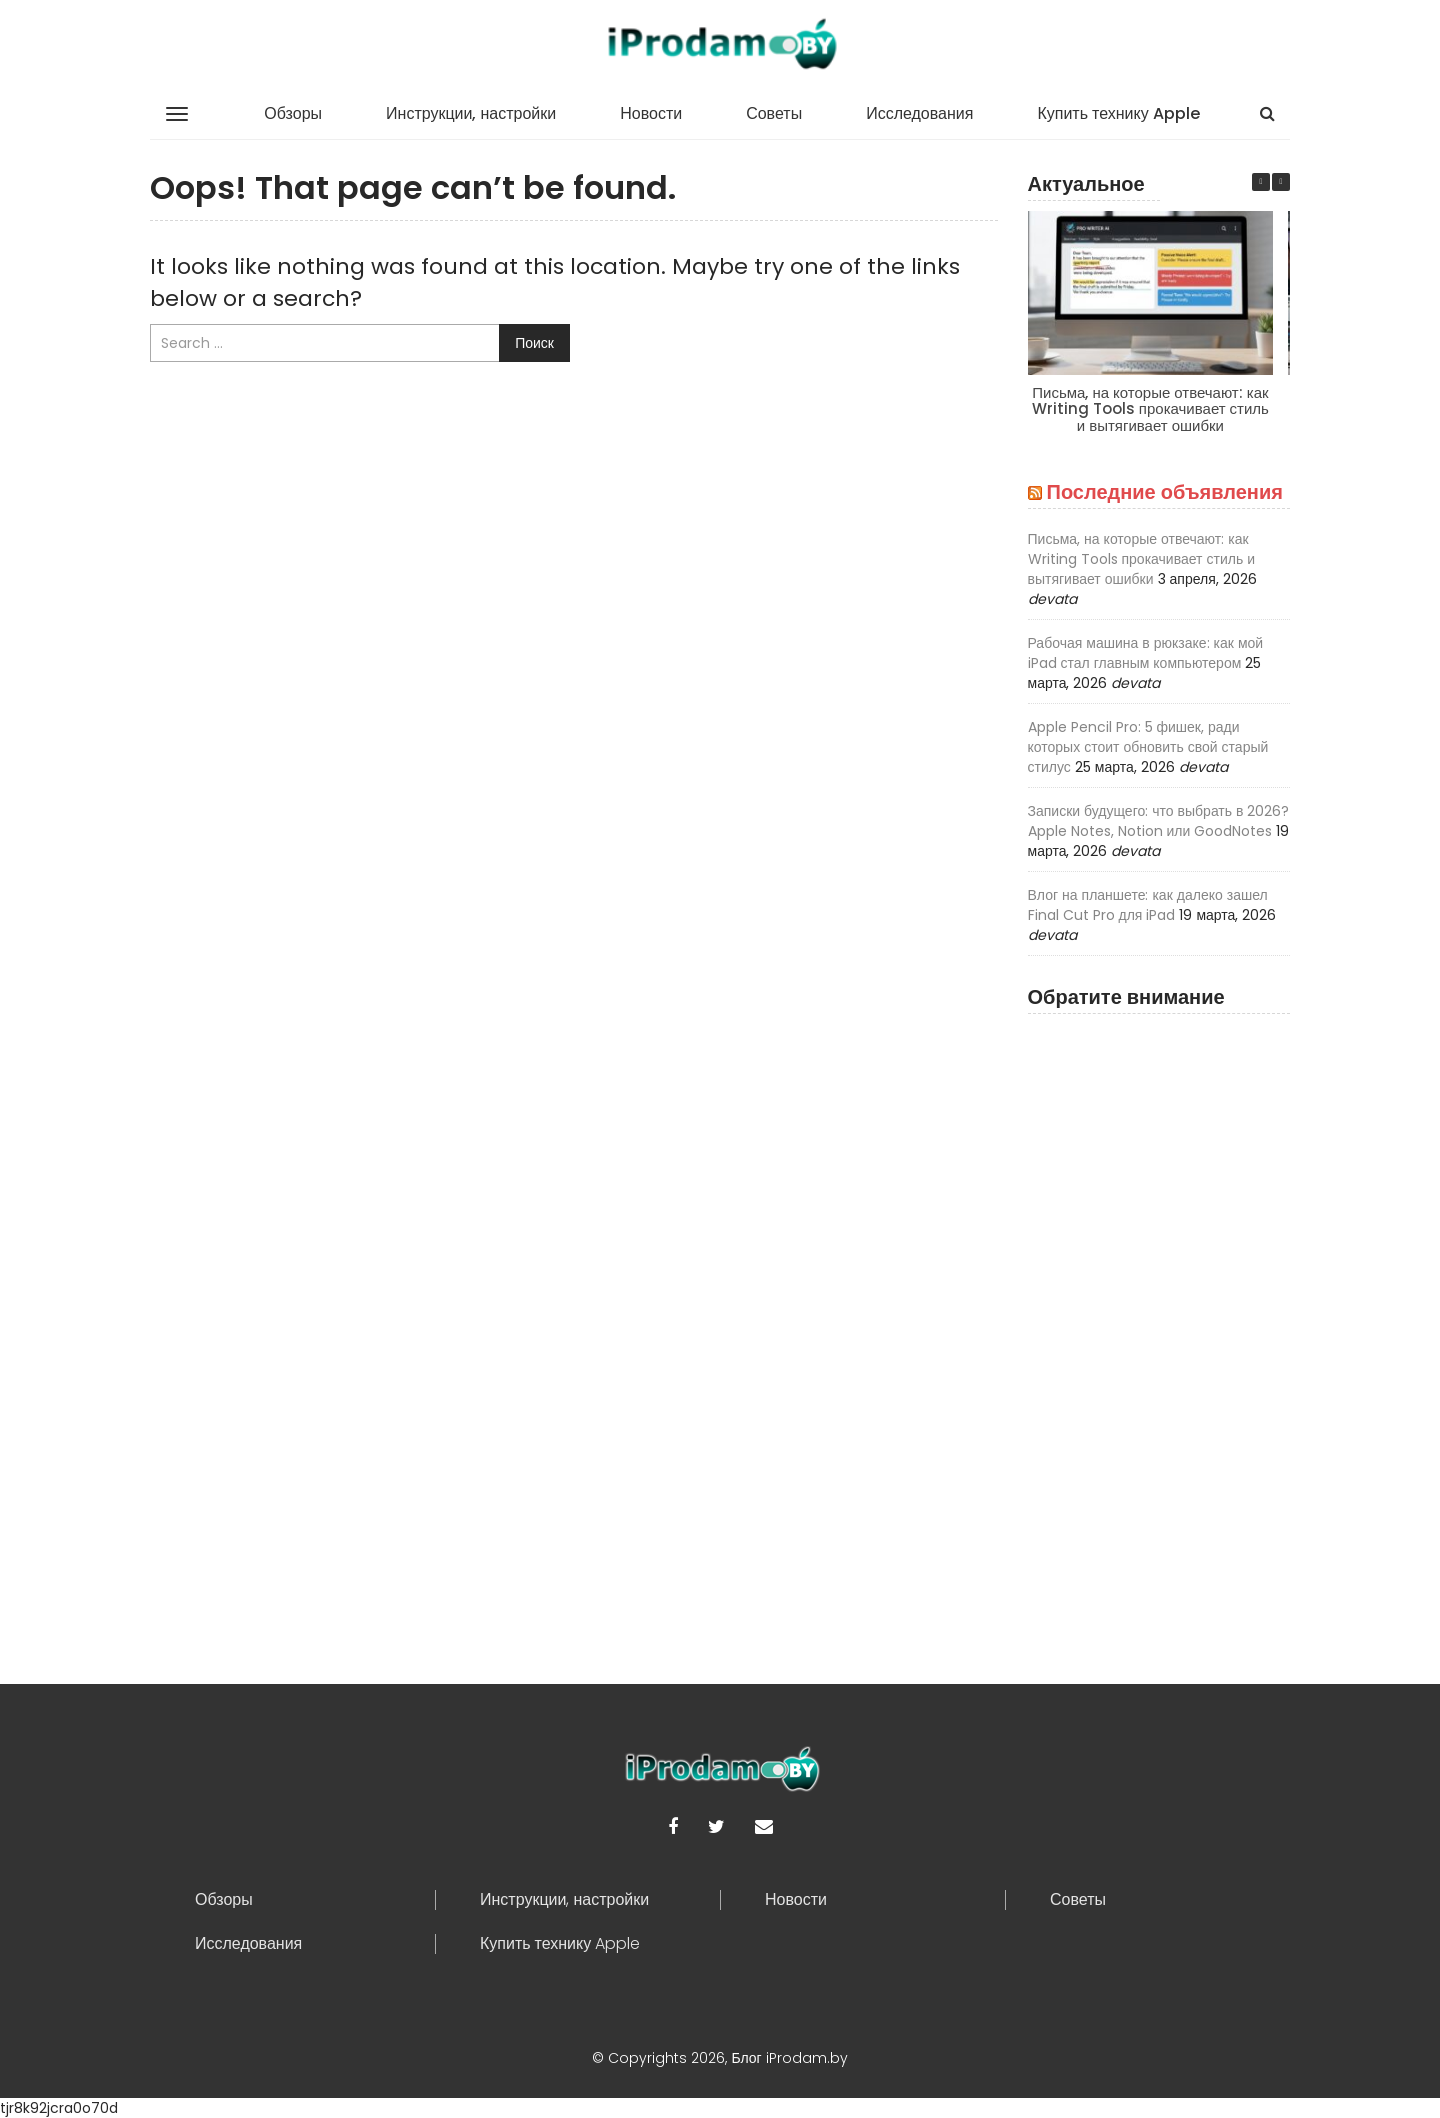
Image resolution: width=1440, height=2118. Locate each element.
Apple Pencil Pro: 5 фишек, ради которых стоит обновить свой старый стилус (1148, 747)
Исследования (919, 113)
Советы (774, 113)
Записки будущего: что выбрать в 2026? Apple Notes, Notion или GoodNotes (1159, 821)
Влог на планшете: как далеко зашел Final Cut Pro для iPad (1148, 905)
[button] (1281, 182)
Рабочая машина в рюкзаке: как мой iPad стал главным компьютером (1146, 653)
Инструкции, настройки (471, 113)
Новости (651, 113)
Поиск (534, 343)
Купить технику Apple (1118, 113)
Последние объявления (1165, 492)
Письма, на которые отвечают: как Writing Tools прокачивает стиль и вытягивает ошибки (1149, 409)
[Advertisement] (1159, 1324)
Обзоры (293, 113)
